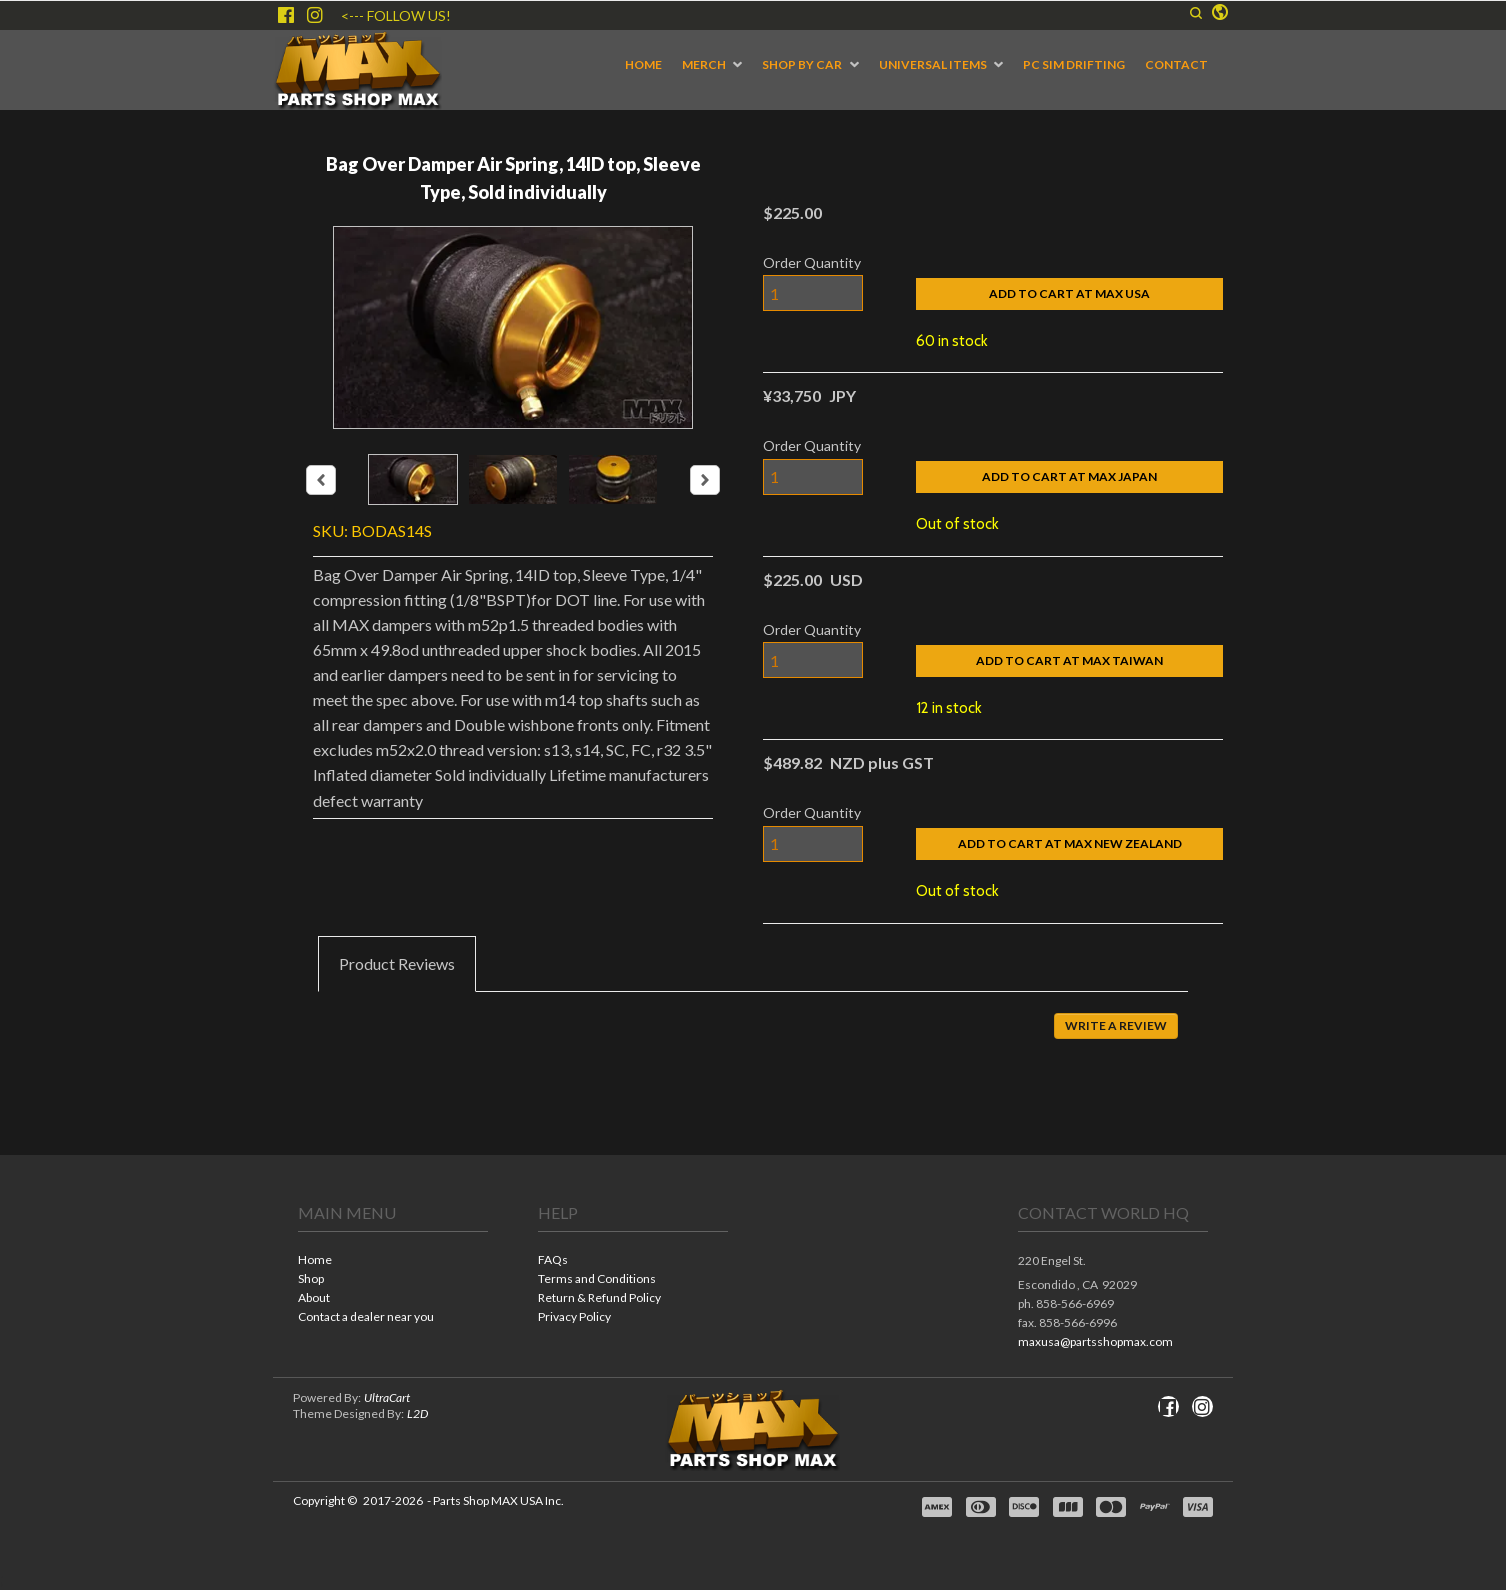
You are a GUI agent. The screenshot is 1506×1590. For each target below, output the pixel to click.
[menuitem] (643, 65)
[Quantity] (813, 293)
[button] (1196, 13)
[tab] (397, 964)
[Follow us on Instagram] (315, 15)
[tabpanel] (753, 1040)
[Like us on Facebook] (286, 15)
